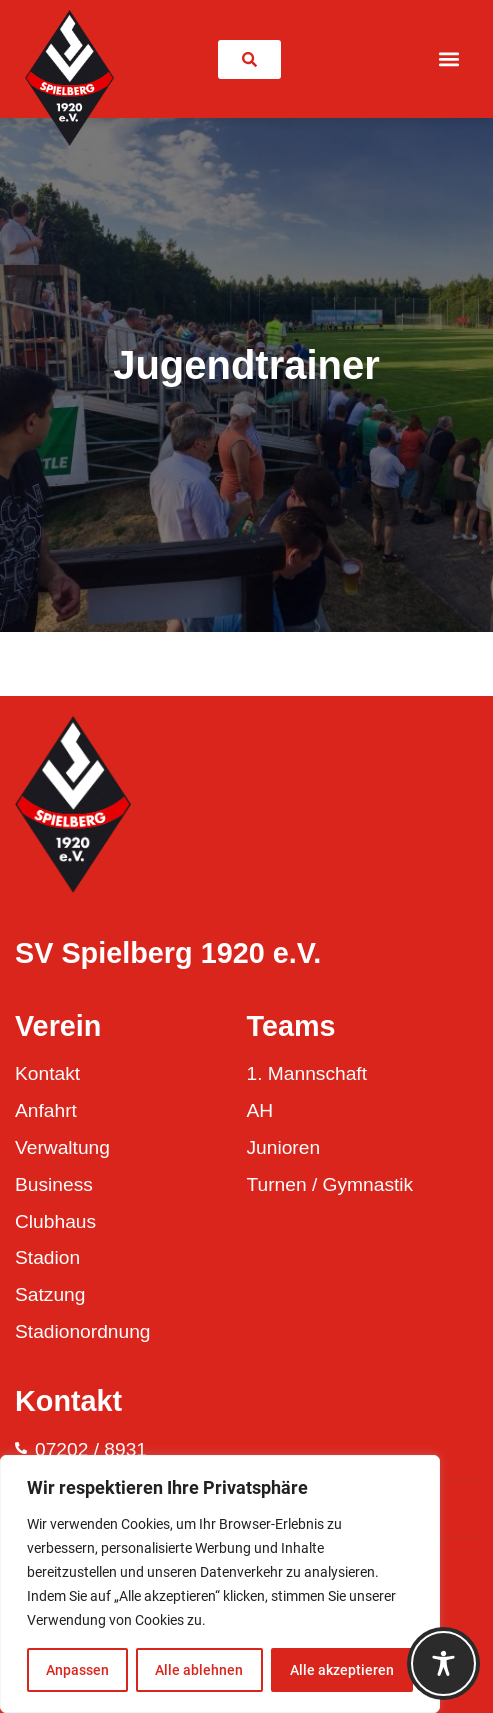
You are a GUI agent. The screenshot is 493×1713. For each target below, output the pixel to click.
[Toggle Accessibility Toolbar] (443, 1663)
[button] (449, 59)
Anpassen (77, 1670)
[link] (249, 59)
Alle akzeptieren (342, 1670)
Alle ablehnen (199, 1670)
